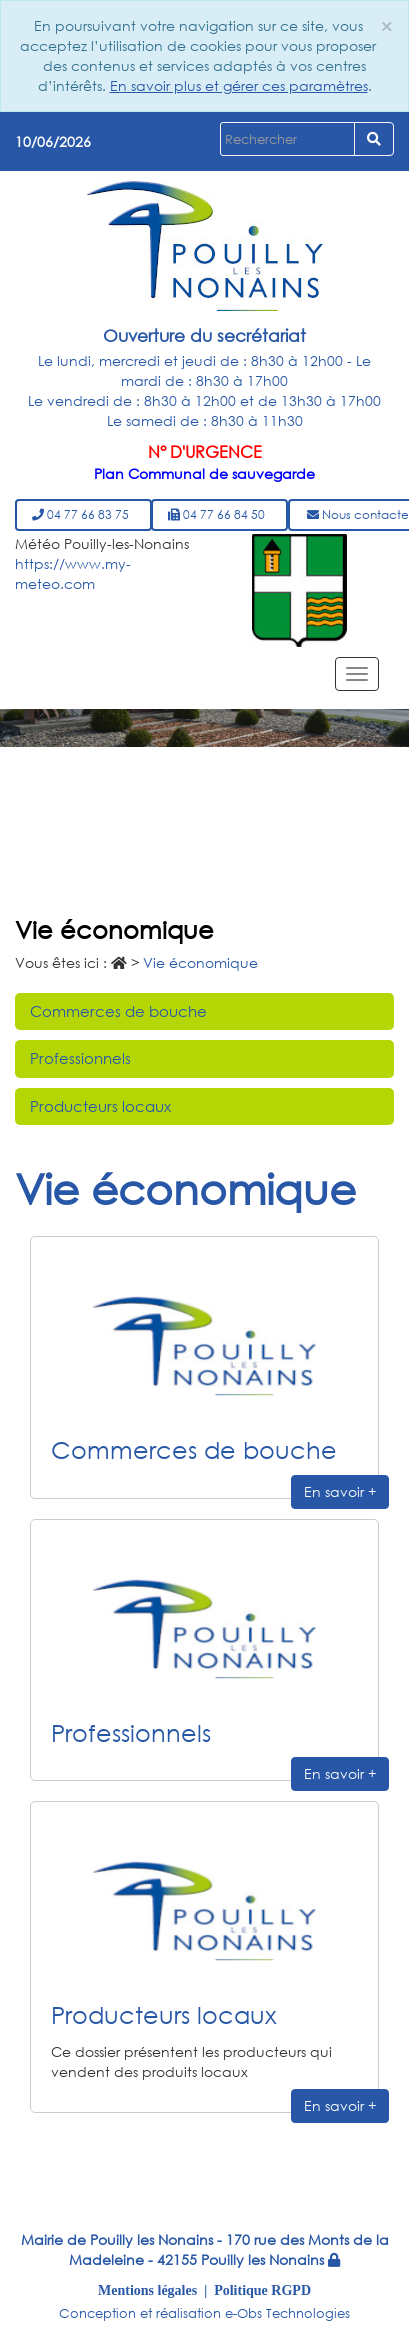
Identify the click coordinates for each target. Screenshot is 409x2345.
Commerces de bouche (118, 1011)
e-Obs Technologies (287, 2313)
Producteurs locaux (100, 1106)
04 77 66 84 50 (219, 514)
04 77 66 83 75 (83, 514)
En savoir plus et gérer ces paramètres (239, 85)
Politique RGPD (262, 2290)
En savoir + (340, 1491)
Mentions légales (147, 2290)
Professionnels (80, 1058)
